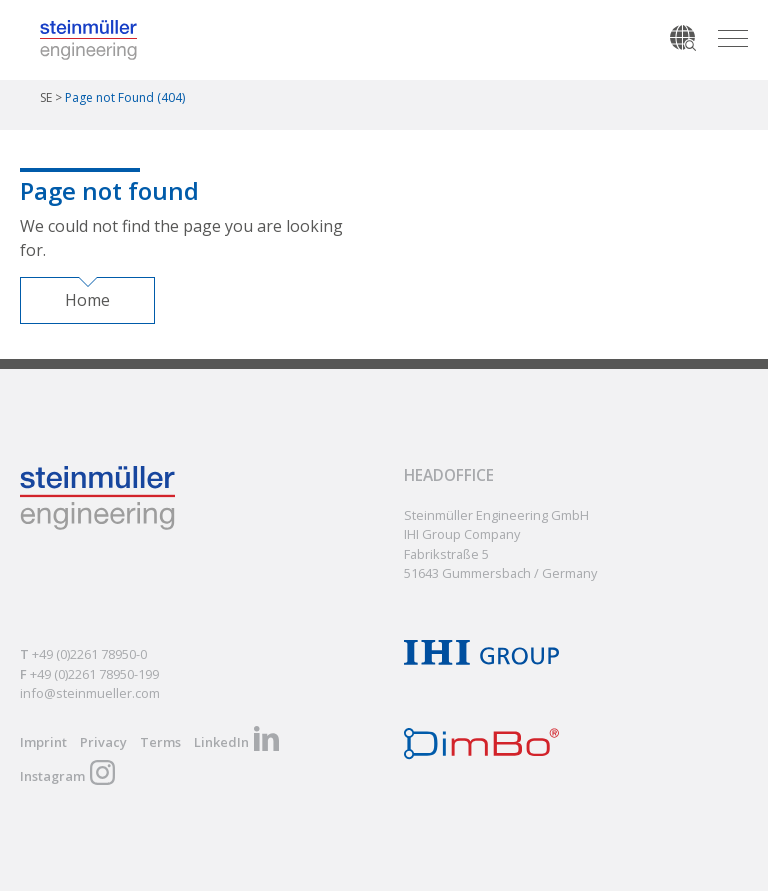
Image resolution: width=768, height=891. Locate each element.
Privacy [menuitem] (103, 741)
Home (87, 300)
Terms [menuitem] (160, 741)
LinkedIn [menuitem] (221, 741)
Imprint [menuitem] (43, 741)
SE (46, 97)
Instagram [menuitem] (52, 775)
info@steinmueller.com (90, 692)
